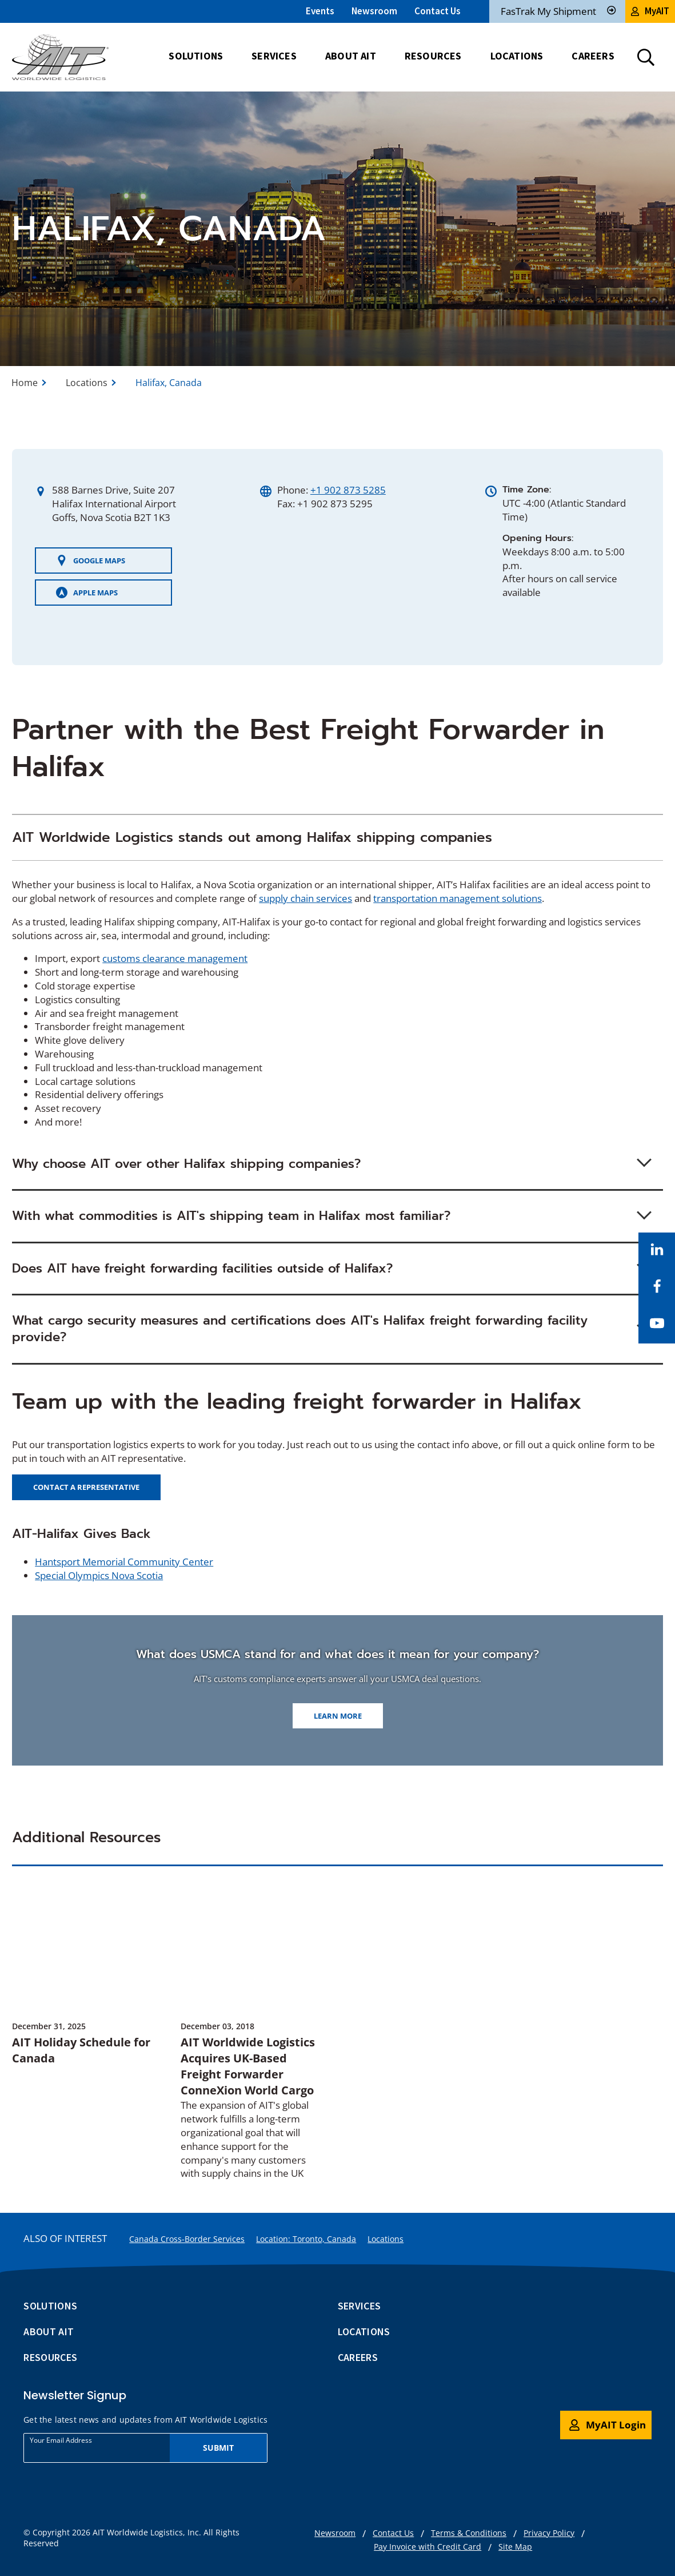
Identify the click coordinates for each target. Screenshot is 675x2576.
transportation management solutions (457, 898)
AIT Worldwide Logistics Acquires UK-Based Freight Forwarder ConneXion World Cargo (248, 2066)
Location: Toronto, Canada (306, 2238)
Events (320, 11)
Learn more (338, 1716)
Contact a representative (86, 1487)
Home (24, 382)
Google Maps (90, 560)
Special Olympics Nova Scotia (99, 1575)
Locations (86, 382)
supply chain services (305, 898)
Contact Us (437, 11)
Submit (218, 2447)
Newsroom (374, 11)
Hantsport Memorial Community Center (124, 1561)
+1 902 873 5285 (348, 489)
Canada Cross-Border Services (187, 2238)
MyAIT (650, 11)
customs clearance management (174, 958)
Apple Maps (87, 592)
